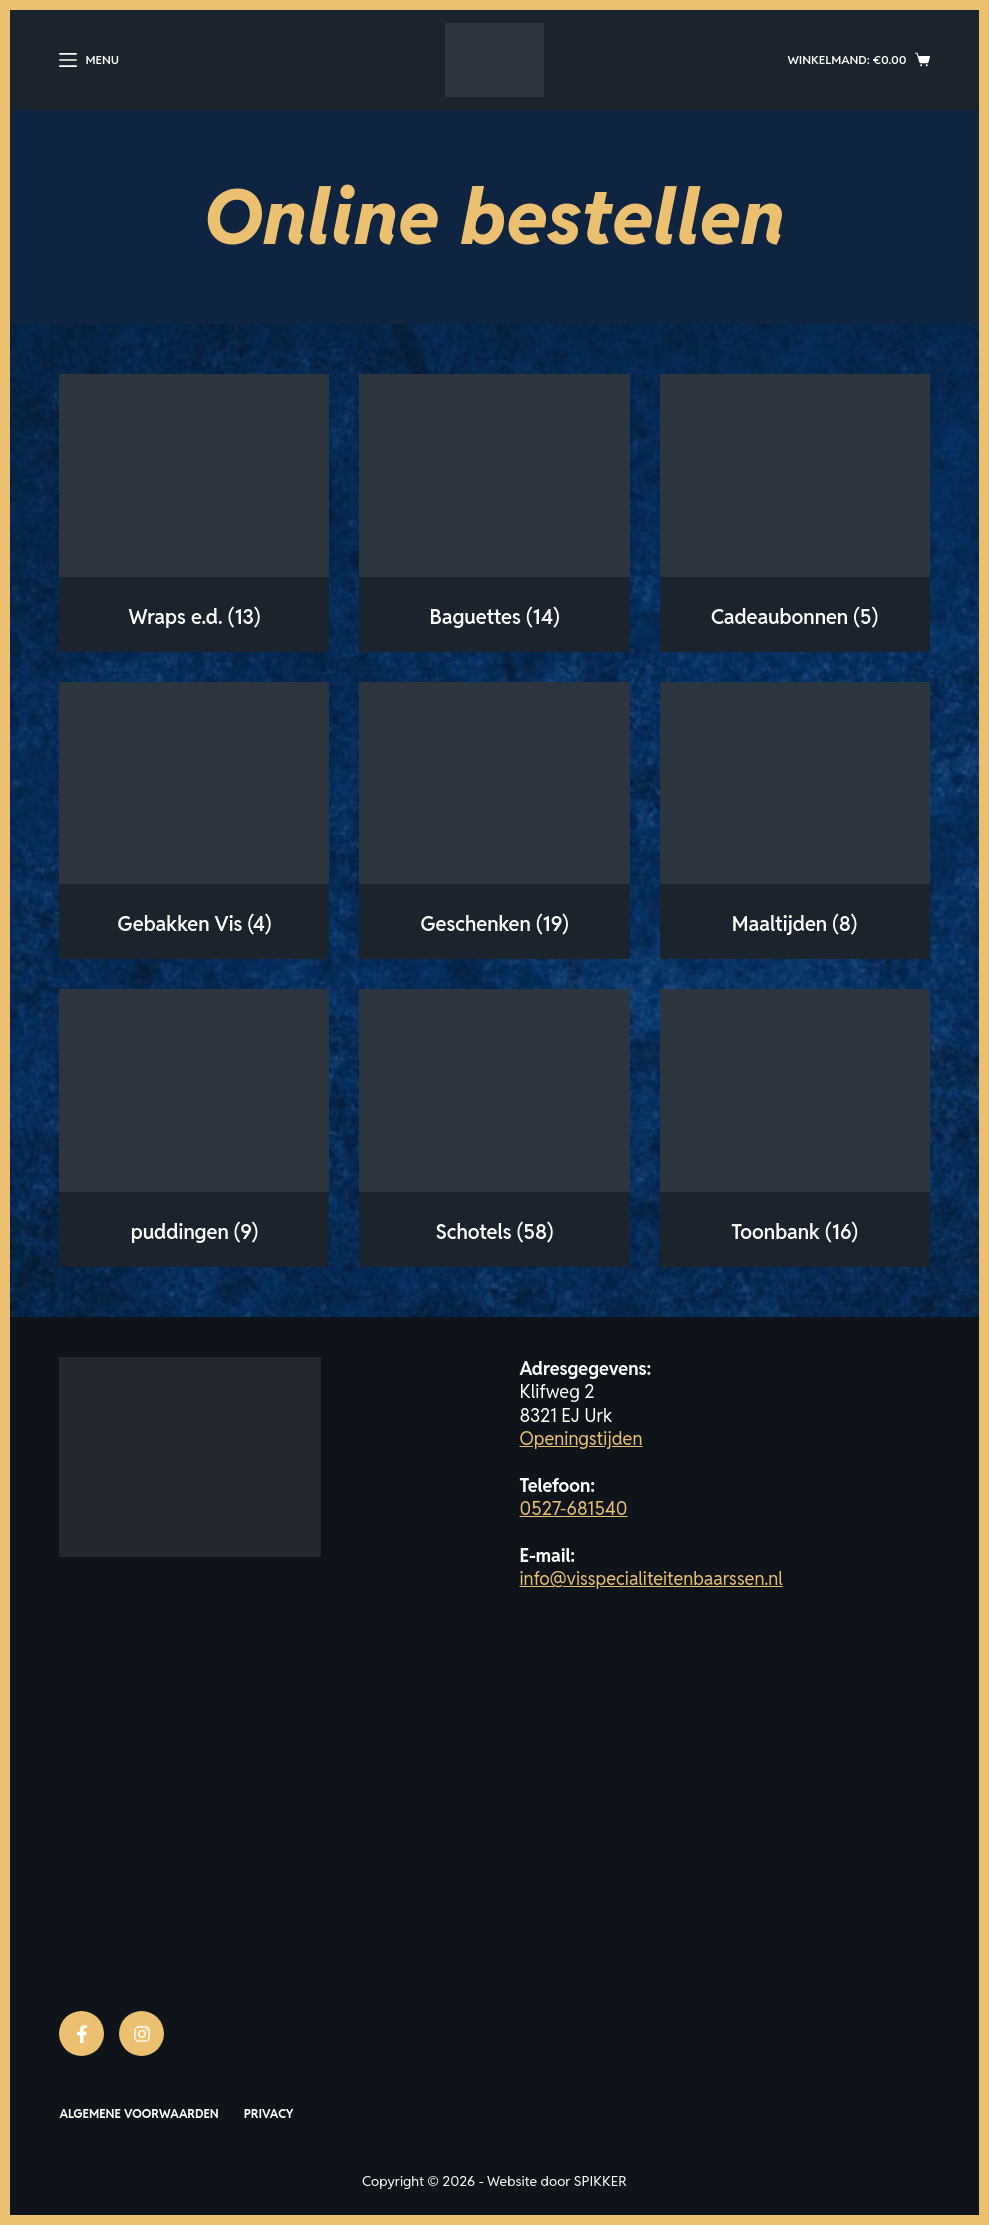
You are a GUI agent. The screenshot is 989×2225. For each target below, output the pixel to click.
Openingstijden (581, 1438)
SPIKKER (600, 2181)
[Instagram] (141, 2033)
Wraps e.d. (194, 617)
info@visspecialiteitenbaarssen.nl (651, 1578)
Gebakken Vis (194, 924)
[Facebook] (81, 2033)
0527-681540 (574, 1508)
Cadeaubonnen (794, 617)
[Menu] (89, 60)
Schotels (495, 1232)
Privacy (269, 2113)
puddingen (194, 1232)
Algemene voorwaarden (138, 2113)
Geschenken (494, 924)
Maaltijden (795, 924)
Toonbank (794, 1232)
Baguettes (494, 617)
